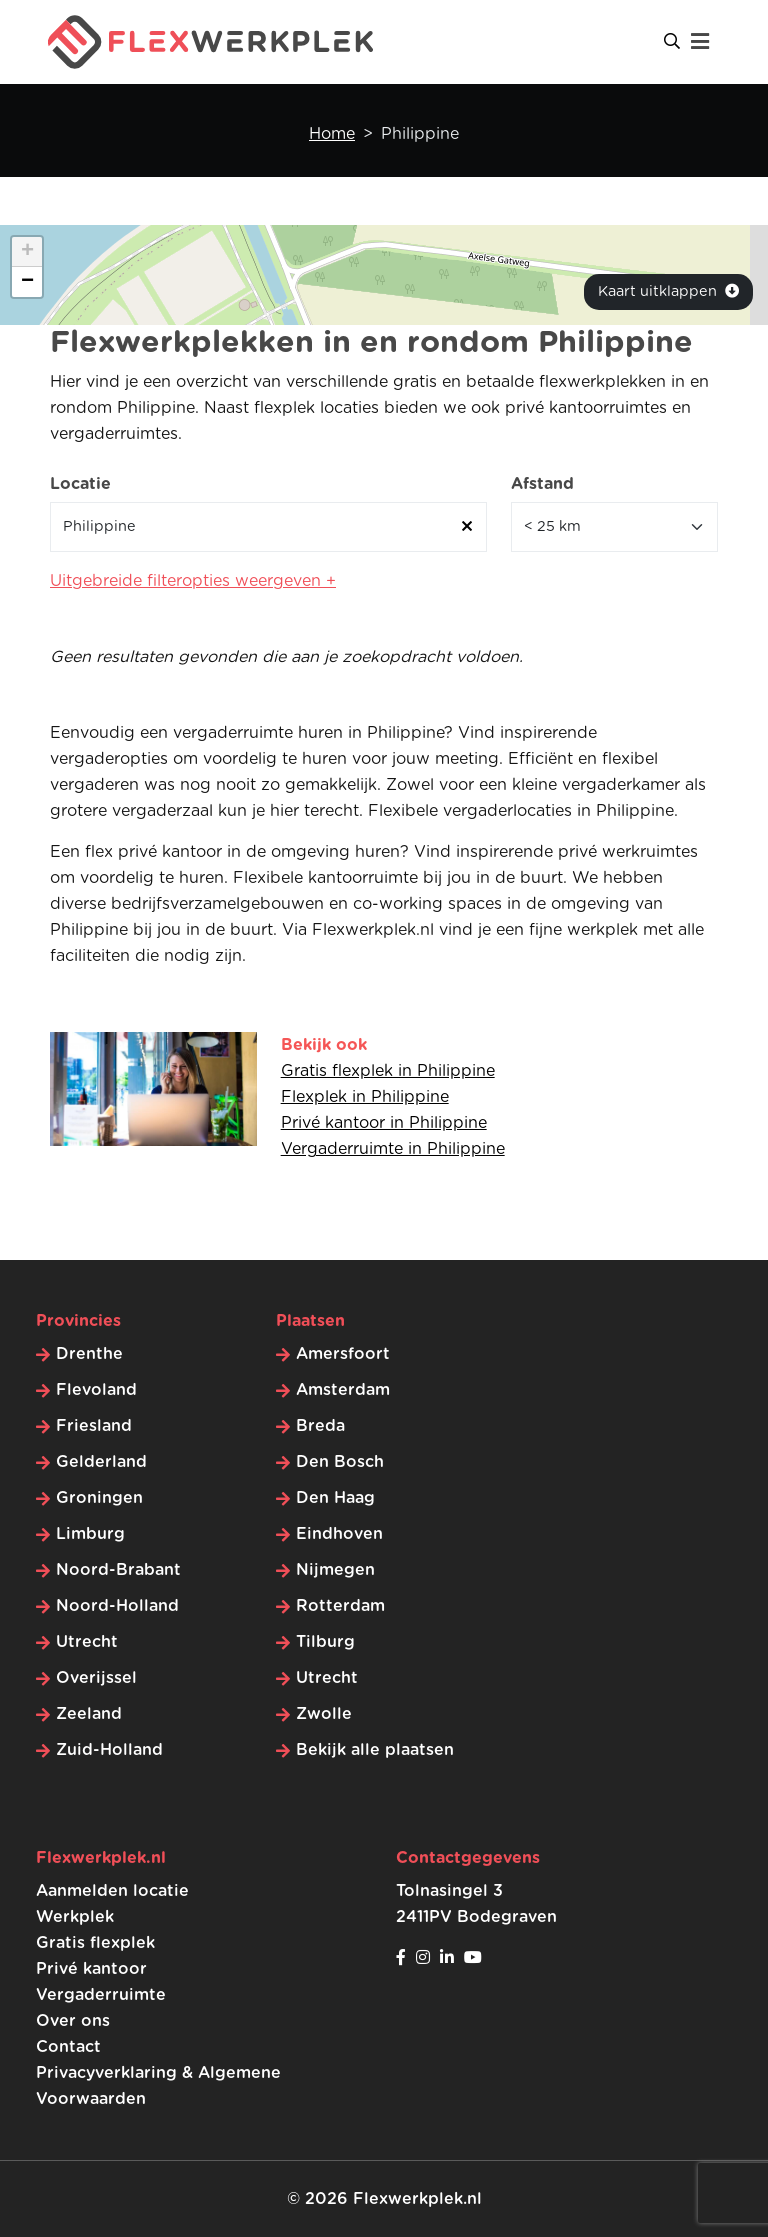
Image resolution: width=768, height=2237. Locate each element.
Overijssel (96, 1678)
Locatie (80, 484)
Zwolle (324, 1714)
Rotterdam (340, 1606)
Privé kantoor (91, 1969)
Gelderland (101, 1462)
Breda (320, 1426)
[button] (27, 252)
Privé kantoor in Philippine (384, 1123)
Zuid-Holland (109, 1750)
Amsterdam (343, 1390)
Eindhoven (339, 1534)
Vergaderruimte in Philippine (393, 1149)
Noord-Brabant (118, 1570)
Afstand (542, 484)
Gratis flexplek (95, 1943)
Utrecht (87, 1642)
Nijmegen (335, 1570)
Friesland (94, 1426)
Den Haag (335, 1498)
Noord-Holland (117, 1606)
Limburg (90, 1534)
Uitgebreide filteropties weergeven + (193, 581)
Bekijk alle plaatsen (375, 1750)
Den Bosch (340, 1462)
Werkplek (75, 1917)
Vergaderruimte (101, 1995)
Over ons (73, 2021)
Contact (68, 2047)
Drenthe (89, 1354)
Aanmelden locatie (112, 1891)
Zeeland (89, 1714)
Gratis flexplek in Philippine (388, 1071)
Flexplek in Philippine (365, 1097)
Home (332, 134)
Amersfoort (343, 1354)
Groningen (99, 1498)
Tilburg (325, 1642)
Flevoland (96, 1390)
